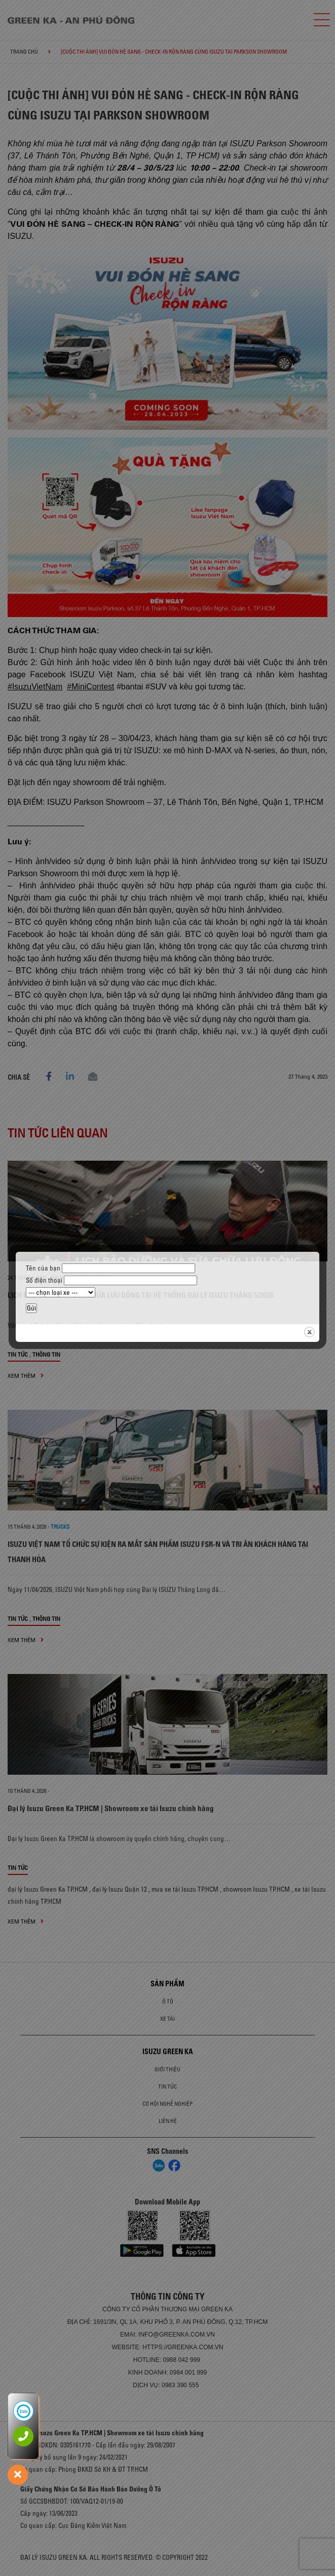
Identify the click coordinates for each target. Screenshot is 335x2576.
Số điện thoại (111, 1280)
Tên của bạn (110, 1268)
